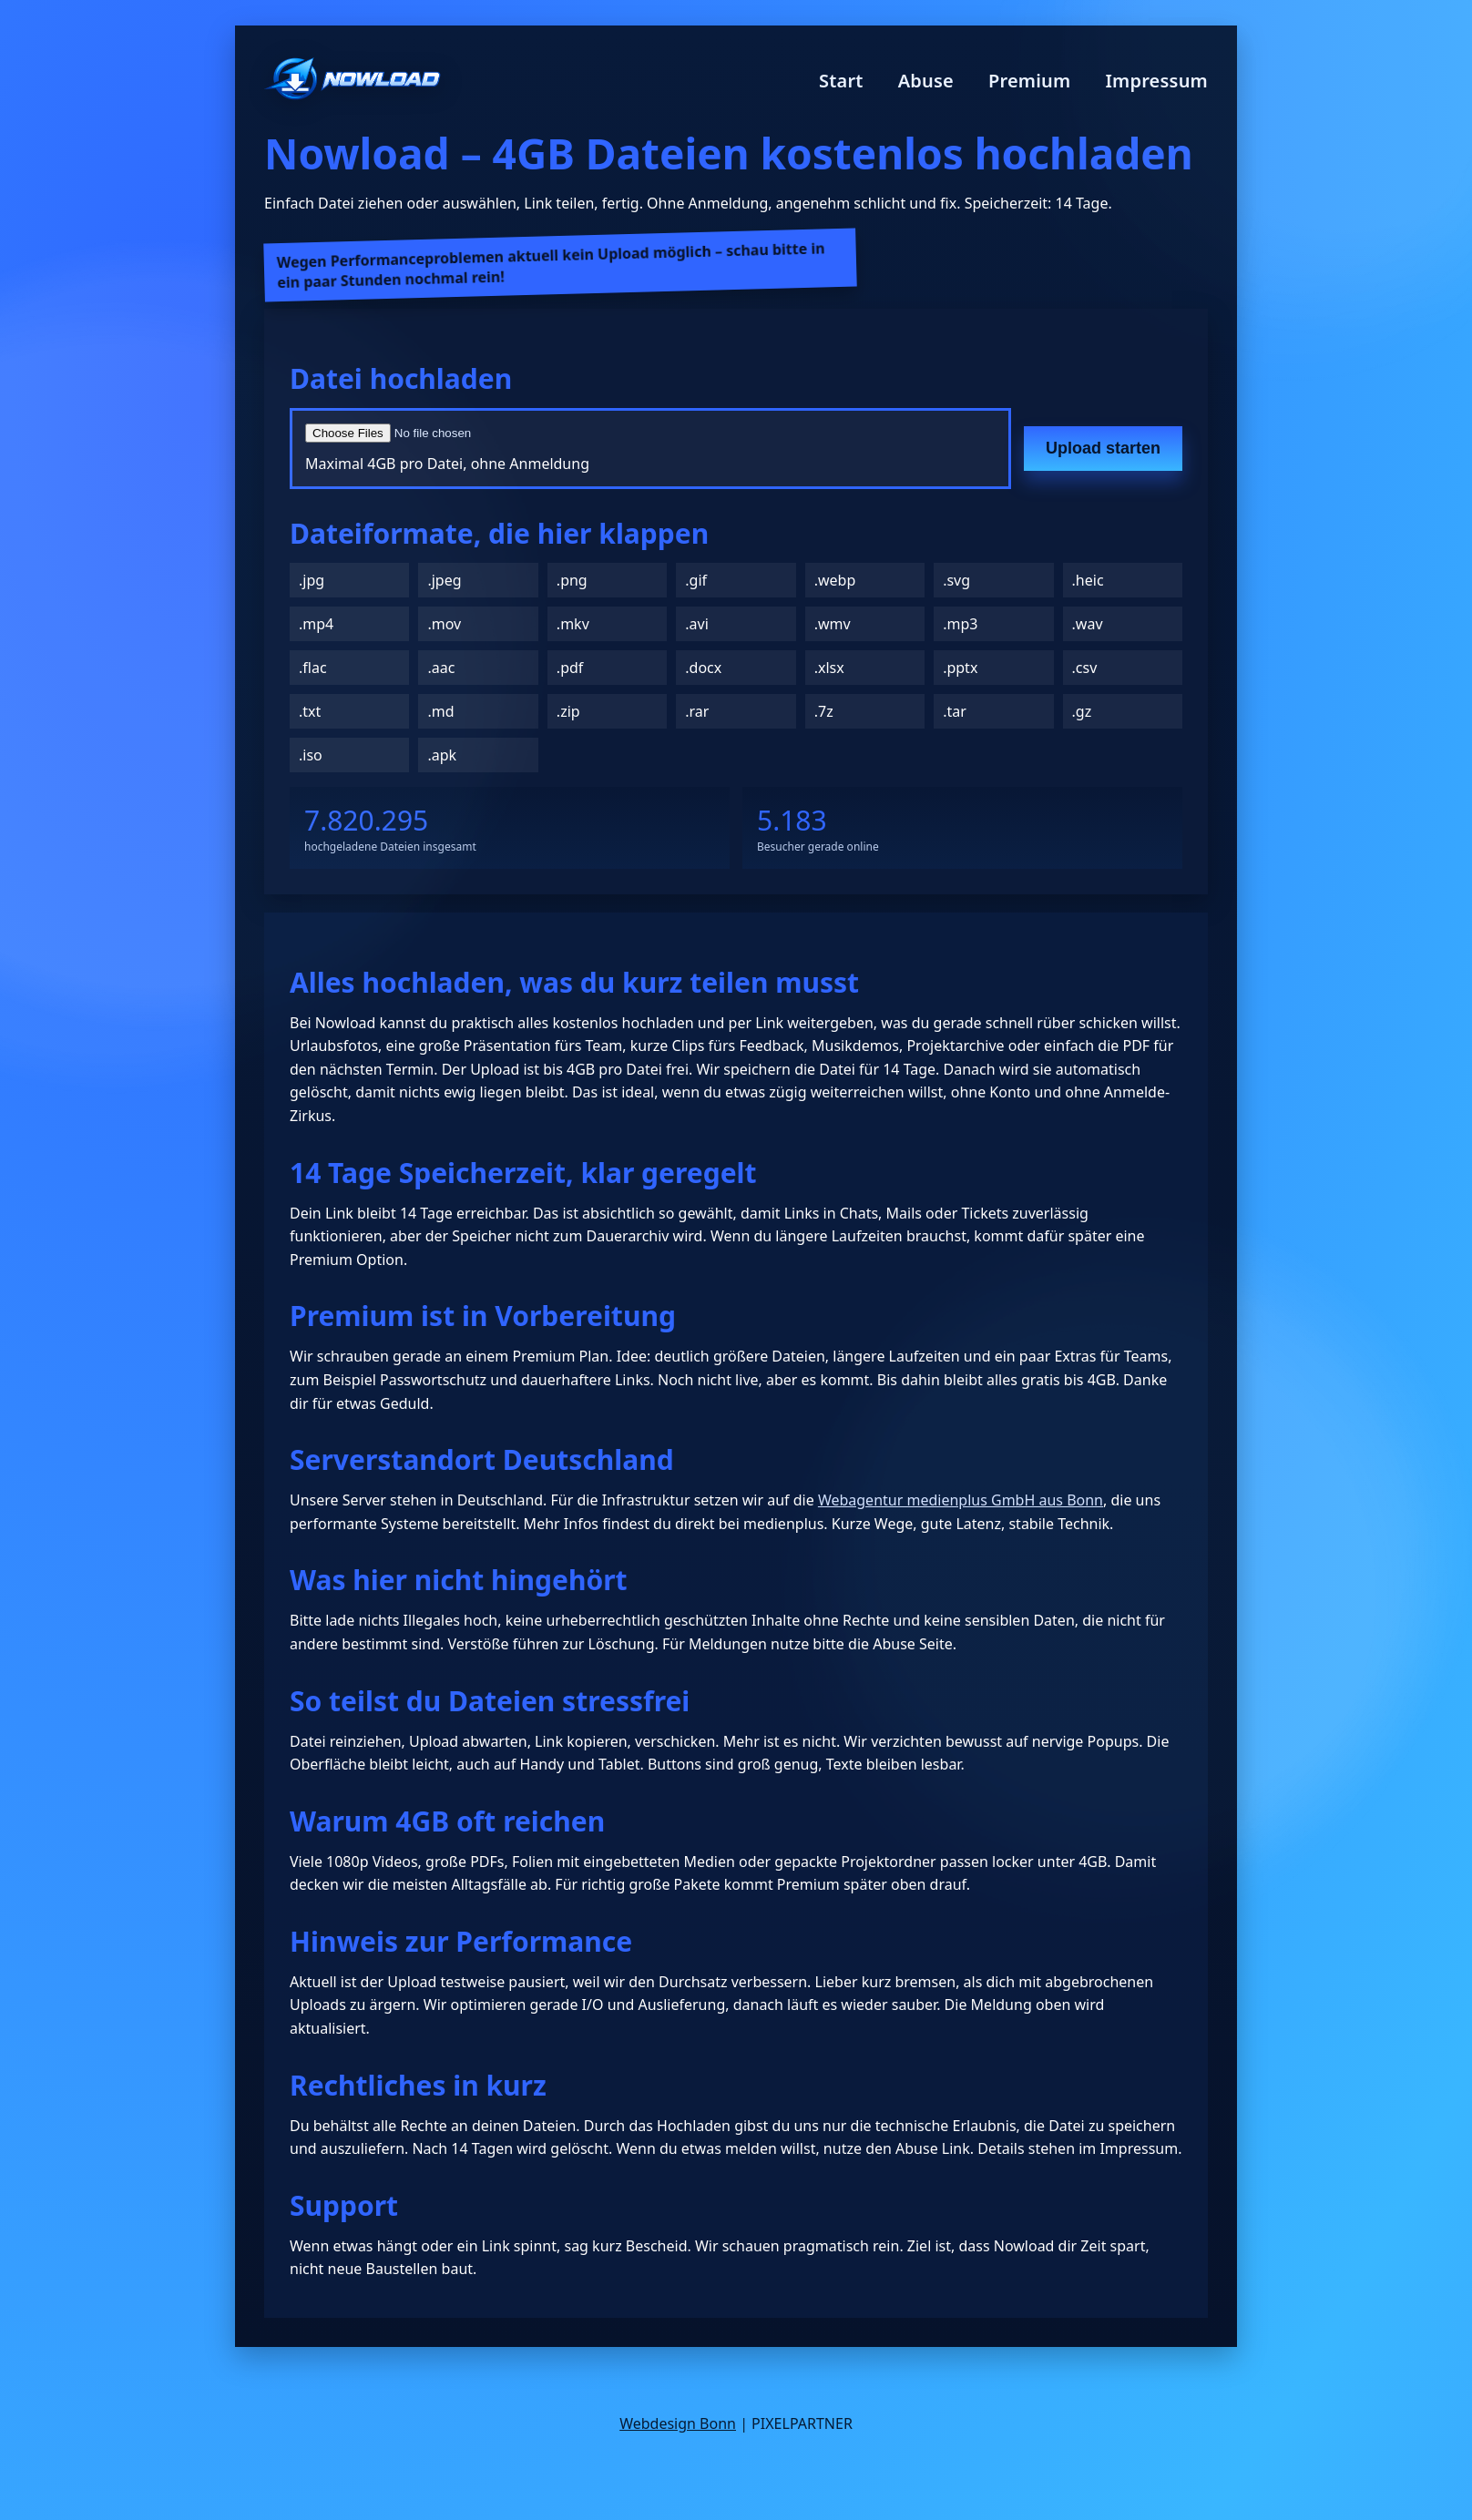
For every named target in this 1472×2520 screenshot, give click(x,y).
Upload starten (1103, 448)
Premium (1029, 80)
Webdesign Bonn (677, 2423)
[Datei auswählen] (523, 433)
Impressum (1156, 80)
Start (841, 80)
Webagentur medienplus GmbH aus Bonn (960, 1500)
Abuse (926, 80)
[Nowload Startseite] (352, 81)
